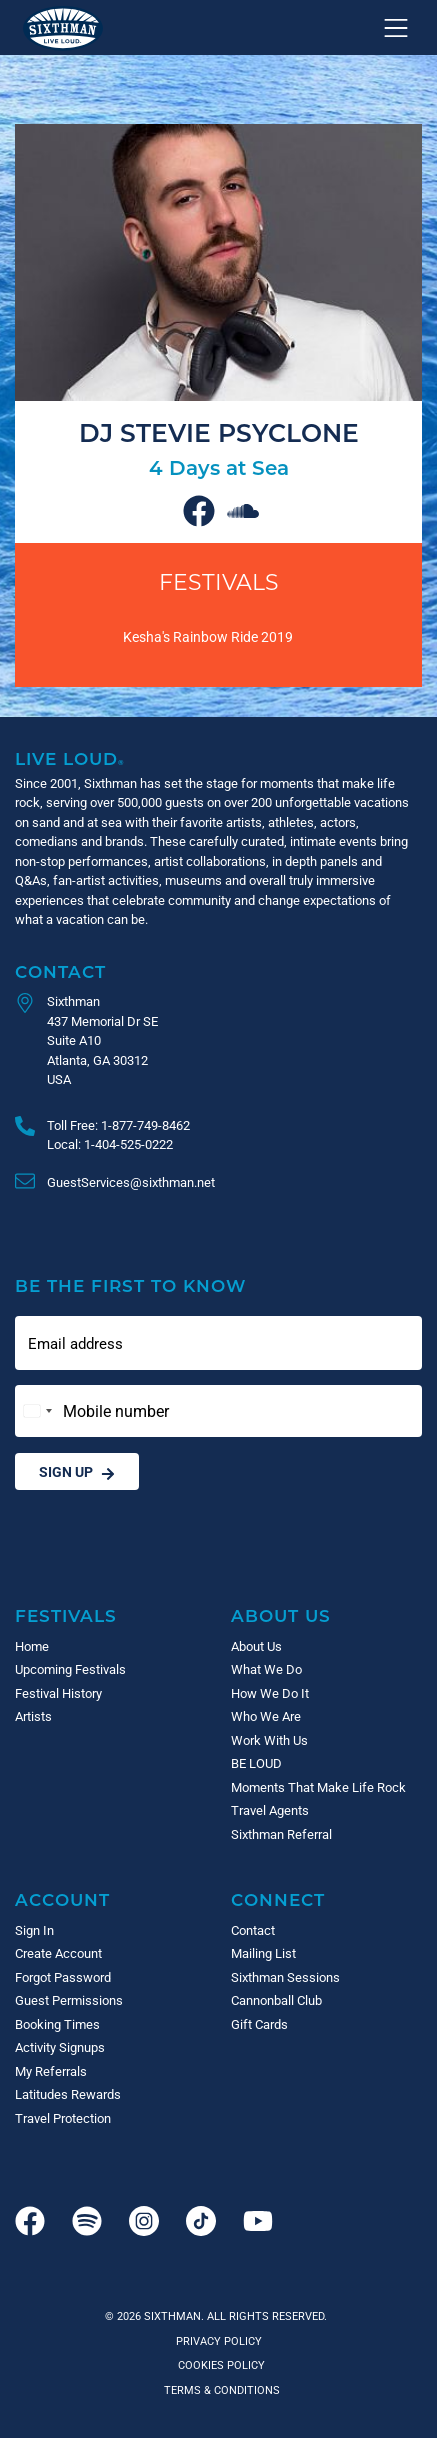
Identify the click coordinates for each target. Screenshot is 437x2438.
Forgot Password (63, 1977)
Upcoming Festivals (70, 1669)
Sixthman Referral (281, 1834)
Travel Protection (63, 2118)
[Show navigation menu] (396, 28)
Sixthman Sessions (285, 1977)
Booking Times (57, 2024)
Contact (60, 971)
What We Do (266, 1669)
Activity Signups (60, 2047)
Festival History (58, 1693)
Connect (278, 1899)
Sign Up (77, 1471)
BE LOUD (256, 1763)
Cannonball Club (276, 2000)
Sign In (34, 1930)
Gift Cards (259, 2024)
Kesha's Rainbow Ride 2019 (208, 636)
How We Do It (270, 1693)
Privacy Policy (219, 2340)
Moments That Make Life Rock (318, 1787)
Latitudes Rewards (68, 2094)
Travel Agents (270, 1810)
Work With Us (269, 1740)
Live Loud (70, 758)
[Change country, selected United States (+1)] (37, 1411)
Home (32, 1646)
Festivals (219, 581)
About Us (281, 1615)
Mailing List (263, 1953)
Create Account (58, 1953)
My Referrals (51, 2071)
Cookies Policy (218, 2364)
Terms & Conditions (219, 2389)
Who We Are (266, 1716)
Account (62, 1899)
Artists (33, 1716)
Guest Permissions (69, 2000)
